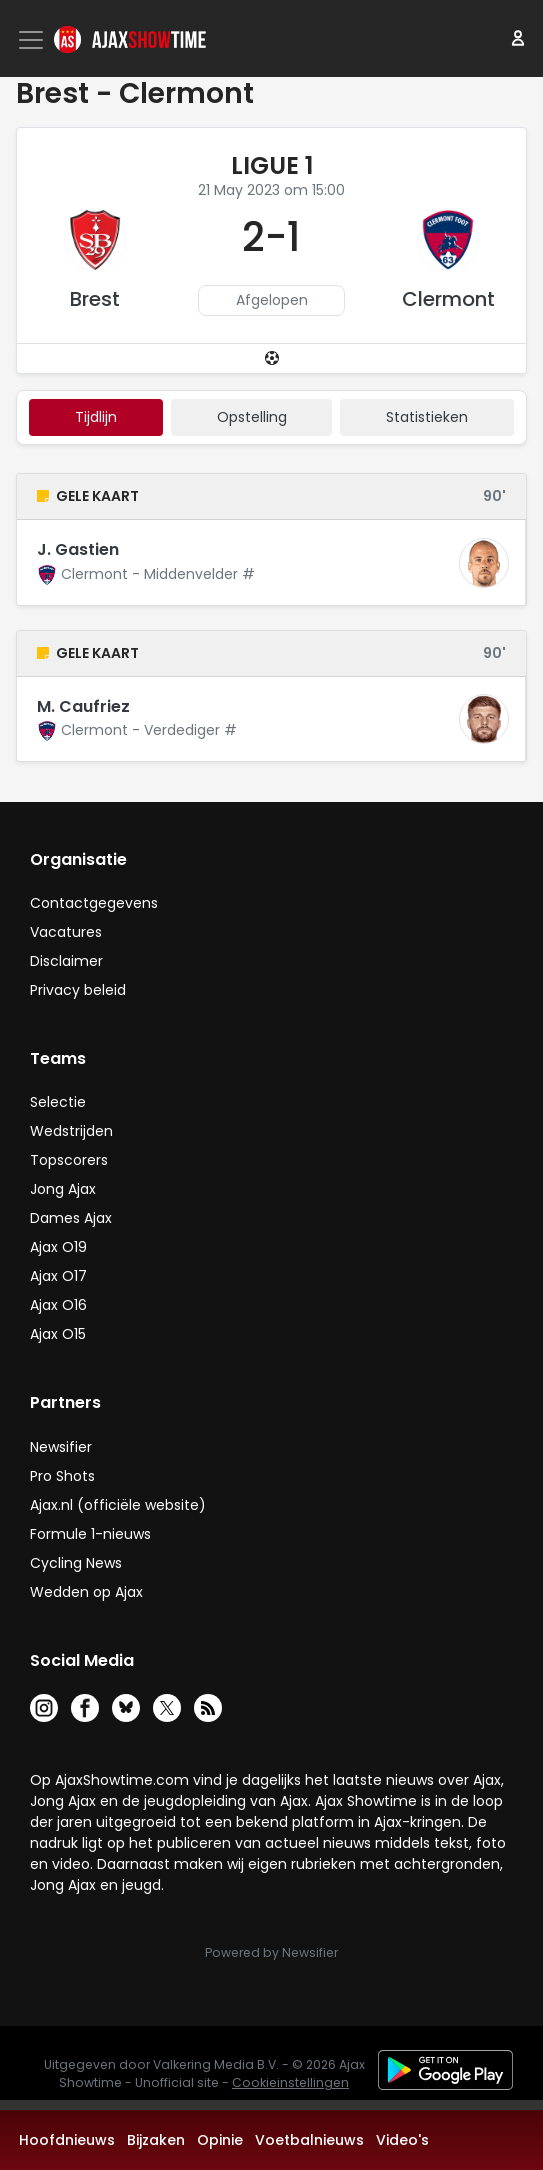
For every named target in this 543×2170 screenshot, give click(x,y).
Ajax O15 (58, 1334)
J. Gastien (78, 549)
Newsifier (61, 1447)
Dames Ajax (71, 1218)
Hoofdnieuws (67, 2140)
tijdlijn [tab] (96, 417)
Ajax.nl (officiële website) (118, 1505)
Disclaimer (66, 961)
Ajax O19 (58, 1247)
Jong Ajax (63, 1189)
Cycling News (76, 1563)
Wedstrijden (71, 1131)
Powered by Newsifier (271, 1952)
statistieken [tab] (427, 417)
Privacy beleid (78, 990)
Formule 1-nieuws (90, 1534)
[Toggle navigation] (33, 40)
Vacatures (66, 932)
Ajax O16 (58, 1305)
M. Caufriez (83, 706)
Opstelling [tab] (252, 417)
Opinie (220, 2140)
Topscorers (69, 1160)
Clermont (448, 299)
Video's (402, 2140)
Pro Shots (62, 1476)
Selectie (58, 1102)
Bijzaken (156, 2140)
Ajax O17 (58, 1276)
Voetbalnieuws (309, 2140)
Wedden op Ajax (86, 1592)
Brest (95, 299)
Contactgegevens (94, 903)
